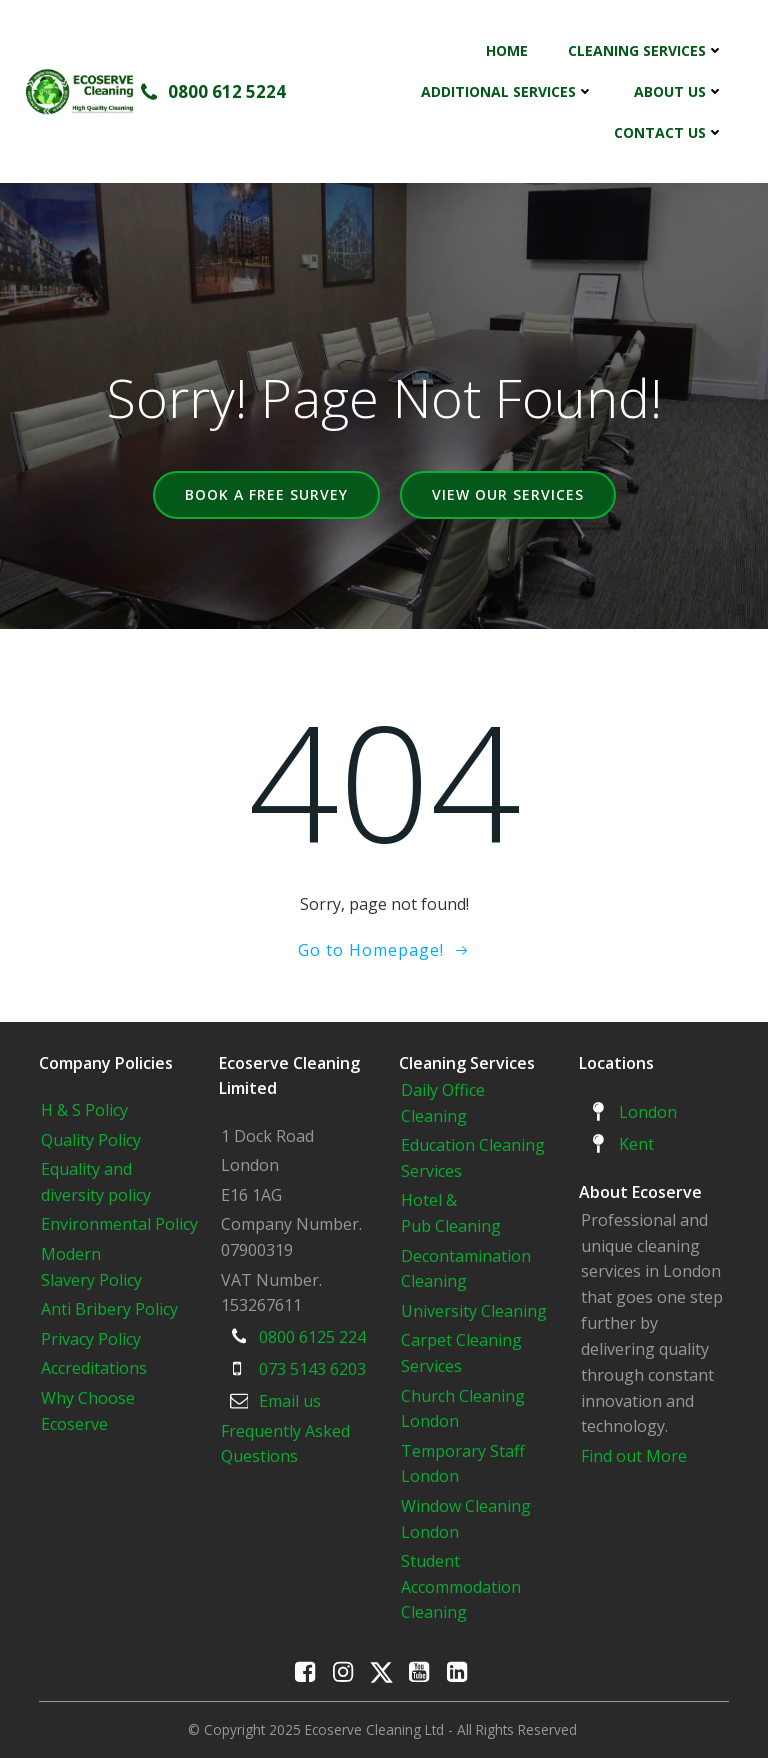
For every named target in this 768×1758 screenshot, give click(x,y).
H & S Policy (84, 1110)
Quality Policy (91, 1140)
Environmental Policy (119, 1224)
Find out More (634, 1456)
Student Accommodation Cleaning (461, 1586)
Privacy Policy (91, 1339)
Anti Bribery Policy (109, 1309)
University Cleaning (476, 1311)
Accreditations (94, 1368)
